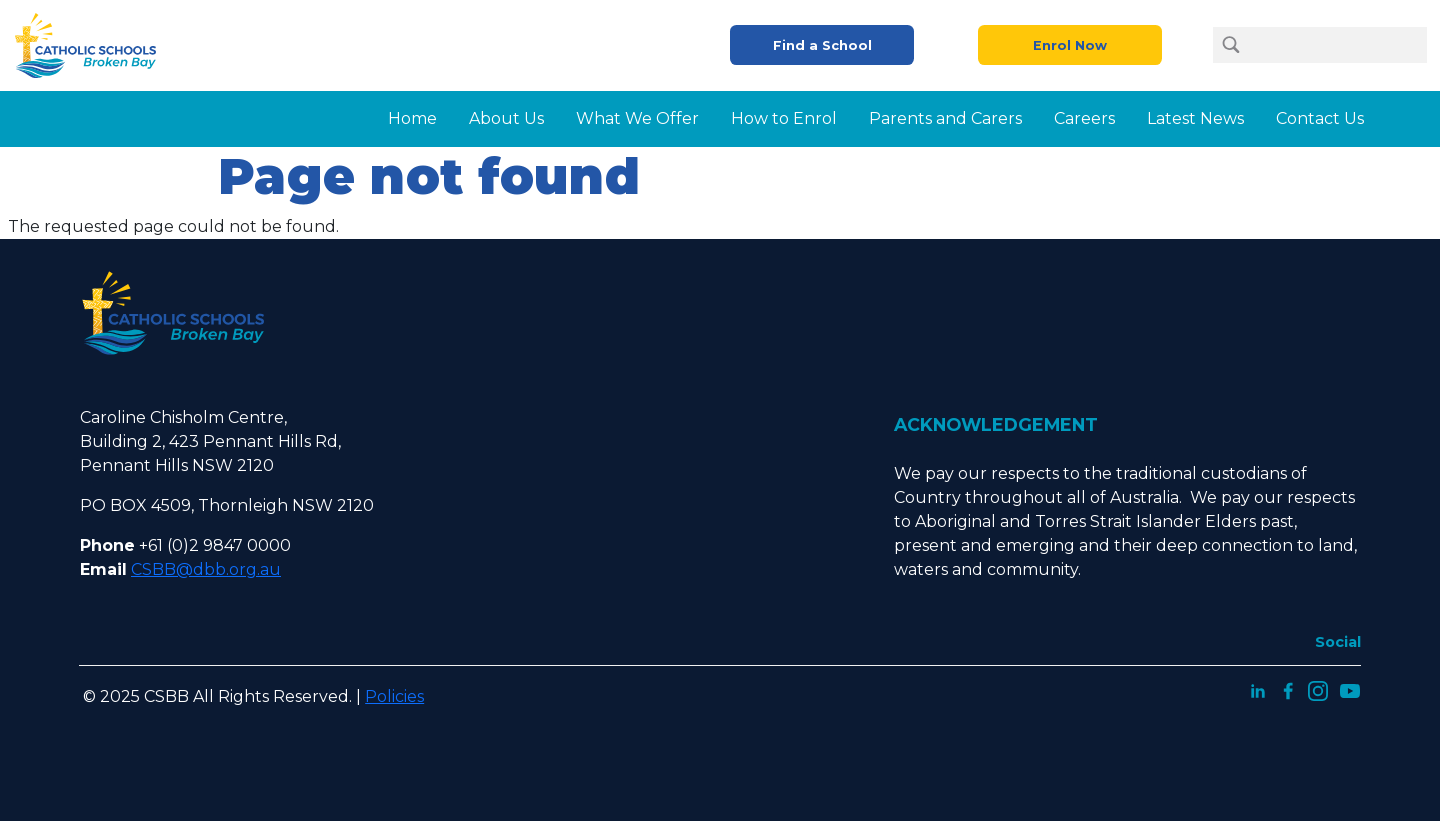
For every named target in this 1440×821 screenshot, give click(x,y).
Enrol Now (1070, 45)
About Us (506, 118)
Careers (1084, 118)
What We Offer (637, 118)
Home (412, 118)
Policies (394, 696)
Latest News (1195, 118)
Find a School (822, 45)
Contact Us (1320, 118)
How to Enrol (784, 118)
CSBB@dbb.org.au (206, 569)
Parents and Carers (945, 118)
